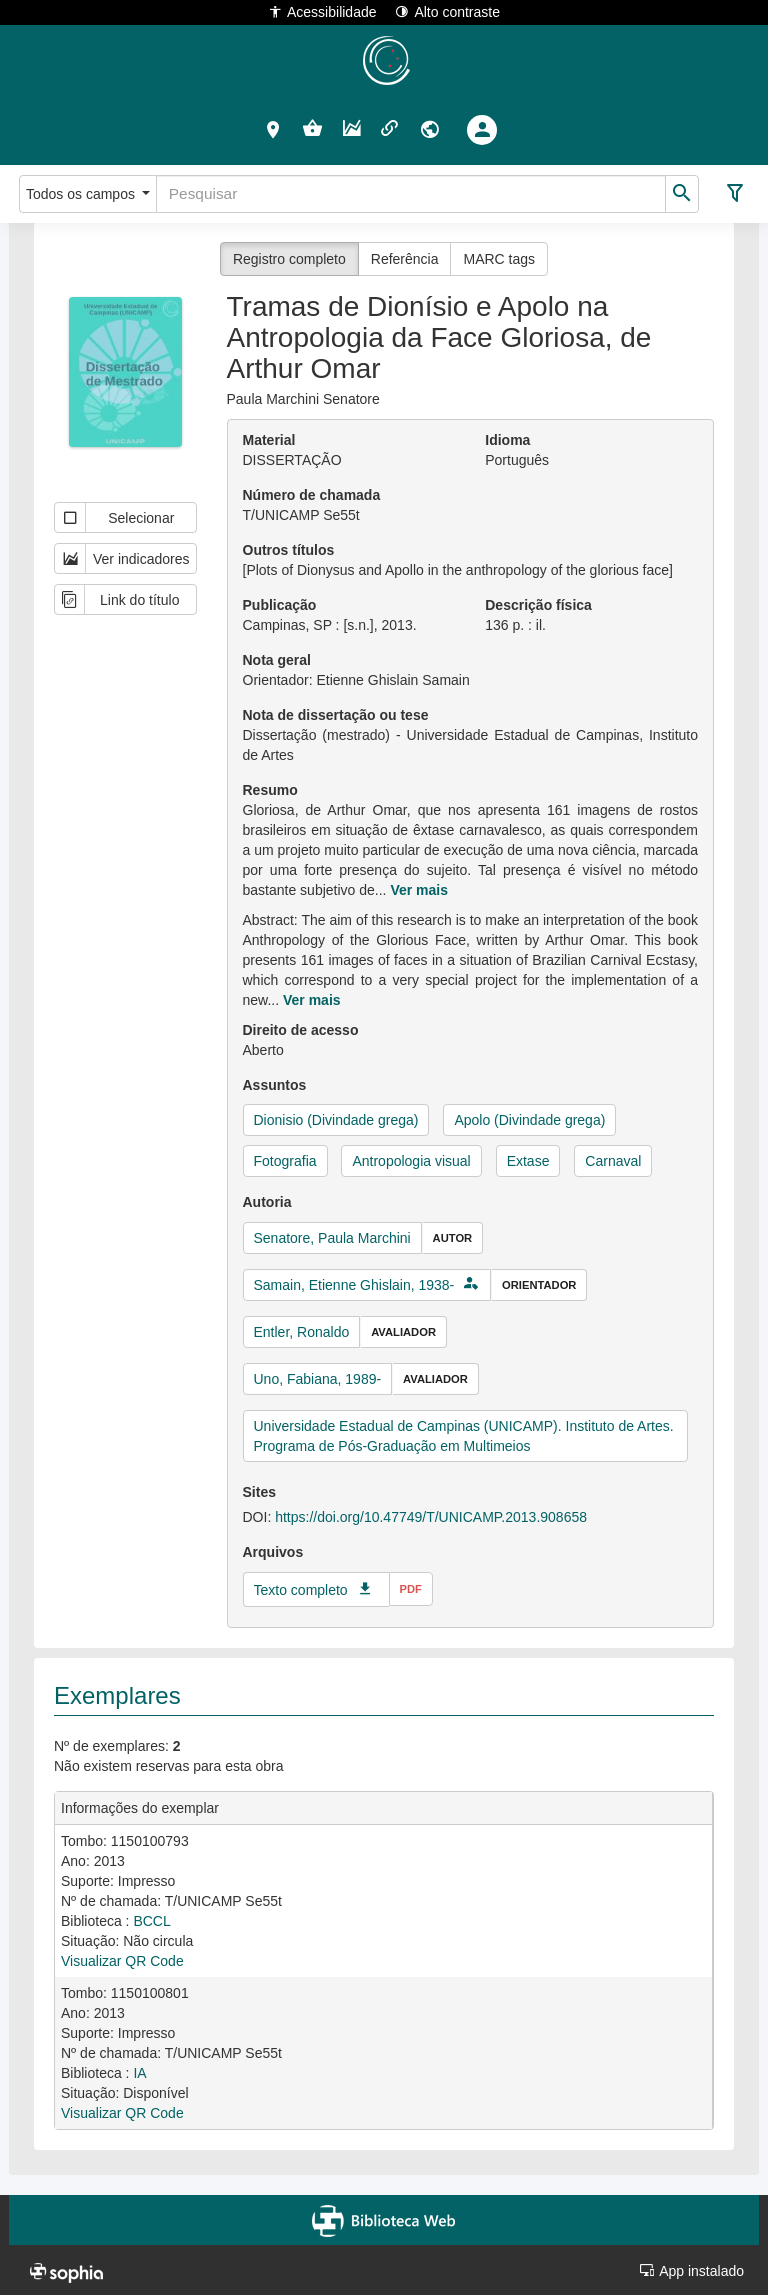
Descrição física (538, 605)
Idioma (507, 440)
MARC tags (499, 259)
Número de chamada (312, 495)
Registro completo (289, 259)
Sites (259, 1492)
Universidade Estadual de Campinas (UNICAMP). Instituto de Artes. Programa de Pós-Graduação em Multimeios (464, 1436)
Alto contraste (447, 11)
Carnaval (613, 1161)
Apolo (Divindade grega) (529, 1120)
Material (269, 440)
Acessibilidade (322, 11)
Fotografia (285, 1161)
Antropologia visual (411, 1161)
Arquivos (273, 1552)
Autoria (267, 1202)
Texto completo (301, 1590)
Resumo (270, 790)
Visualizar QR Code (122, 1961)
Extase (528, 1161)
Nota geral (277, 660)
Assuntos (275, 1085)
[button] (273, 129)
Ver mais (419, 890)
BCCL (151, 1921)
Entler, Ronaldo (302, 1332)
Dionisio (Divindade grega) (336, 1120)
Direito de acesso (301, 1030)
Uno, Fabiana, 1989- (318, 1379)
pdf (411, 1589)
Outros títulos (289, 550)
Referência (405, 259)
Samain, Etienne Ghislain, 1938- (354, 1285)
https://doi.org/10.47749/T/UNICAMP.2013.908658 (431, 1517)
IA (139, 2073)
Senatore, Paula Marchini (332, 1238)
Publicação (280, 605)
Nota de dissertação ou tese (336, 715)
